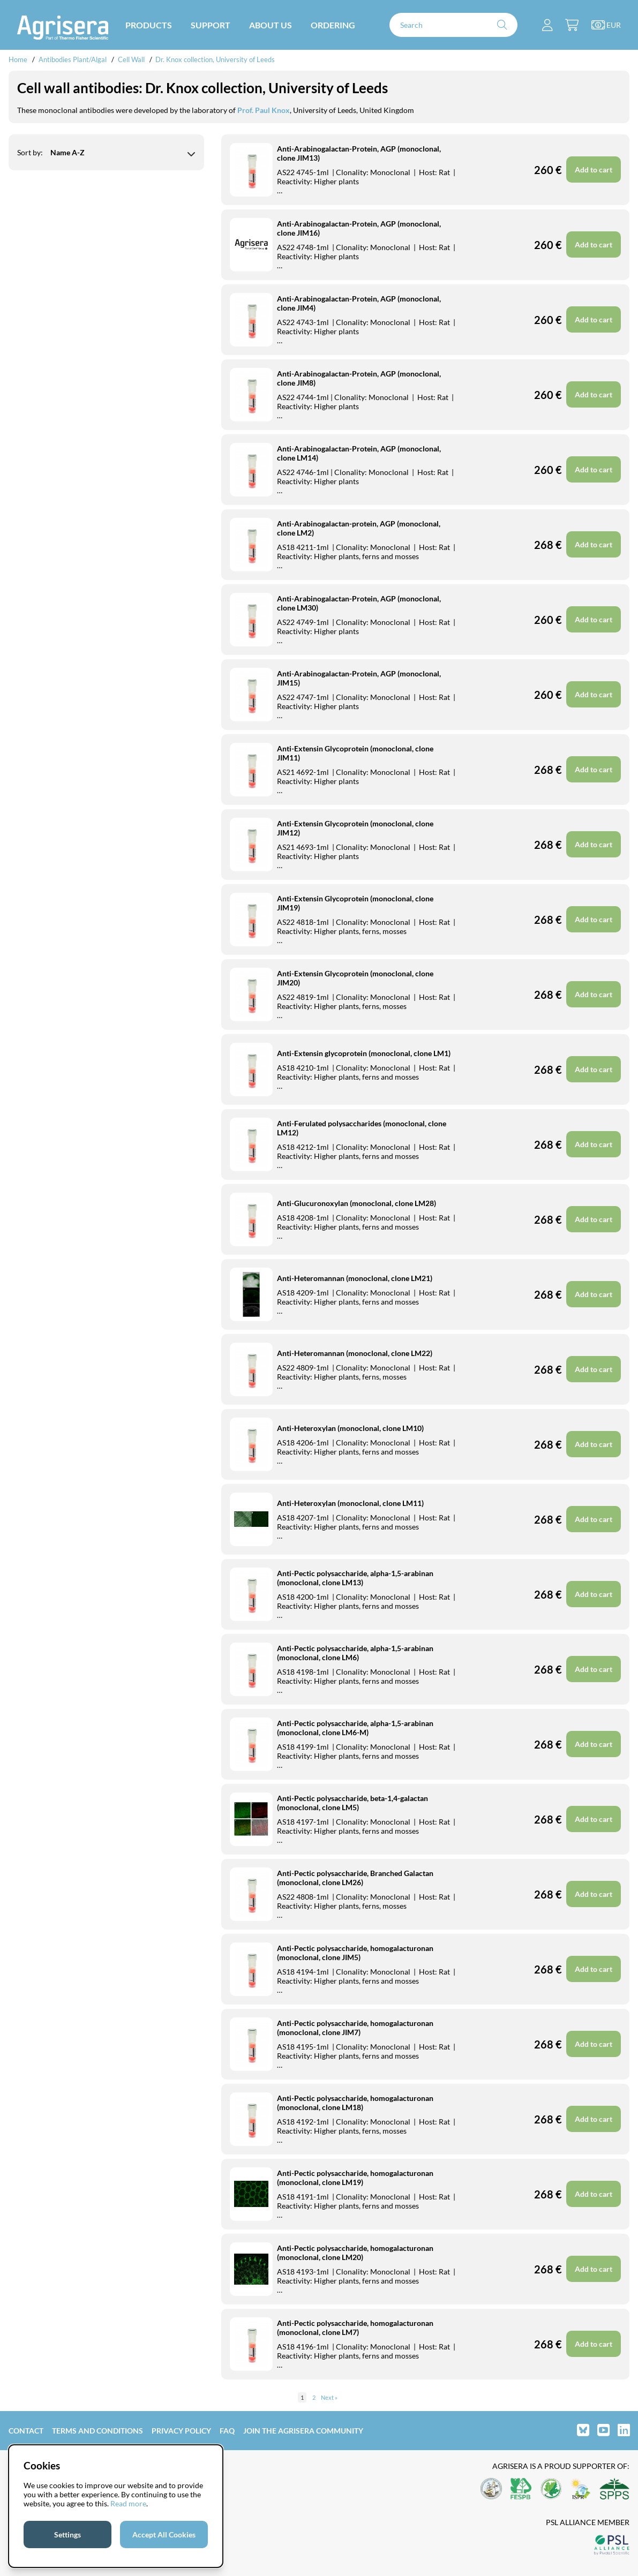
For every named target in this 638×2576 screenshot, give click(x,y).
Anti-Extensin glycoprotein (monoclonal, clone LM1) (364, 1053)
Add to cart (593, 1819)
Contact (26, 2430)
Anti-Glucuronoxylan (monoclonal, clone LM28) (356, 1203)
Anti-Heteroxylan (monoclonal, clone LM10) (350, 1428)
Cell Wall (131, 59)
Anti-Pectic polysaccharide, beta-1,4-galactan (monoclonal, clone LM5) (352, 1803)
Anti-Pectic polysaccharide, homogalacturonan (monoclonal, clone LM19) (355, 2177)
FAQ (227, 2430)
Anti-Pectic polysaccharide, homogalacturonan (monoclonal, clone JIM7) (355, 2027)
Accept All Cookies (164, 2534)
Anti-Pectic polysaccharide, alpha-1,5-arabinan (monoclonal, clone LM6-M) (355, 1728)
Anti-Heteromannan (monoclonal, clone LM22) (354, 1353)
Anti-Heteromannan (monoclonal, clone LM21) (354, 1278)
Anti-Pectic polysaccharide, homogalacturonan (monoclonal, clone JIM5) (355, 1953)
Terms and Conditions (97, 2430)
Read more (128, 2503)
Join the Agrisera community (303, 2430)
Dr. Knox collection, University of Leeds (215, 59)
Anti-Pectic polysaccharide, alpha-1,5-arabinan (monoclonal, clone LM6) (355, 1653)
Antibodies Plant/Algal (73, 59)
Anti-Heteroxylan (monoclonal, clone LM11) (350, 1503)
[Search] (453, 25)
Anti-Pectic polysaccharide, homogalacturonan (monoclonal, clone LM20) (355, 2252)
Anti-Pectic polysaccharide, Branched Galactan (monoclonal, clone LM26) (355, 1878)
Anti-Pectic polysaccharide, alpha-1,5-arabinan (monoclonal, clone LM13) (355, 1578)
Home (18, 59)
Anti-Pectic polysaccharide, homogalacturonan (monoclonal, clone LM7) (355, 2327)
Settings (67, 2534)
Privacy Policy (181, 2430)
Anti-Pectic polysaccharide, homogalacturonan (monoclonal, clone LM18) (355, 2102)
